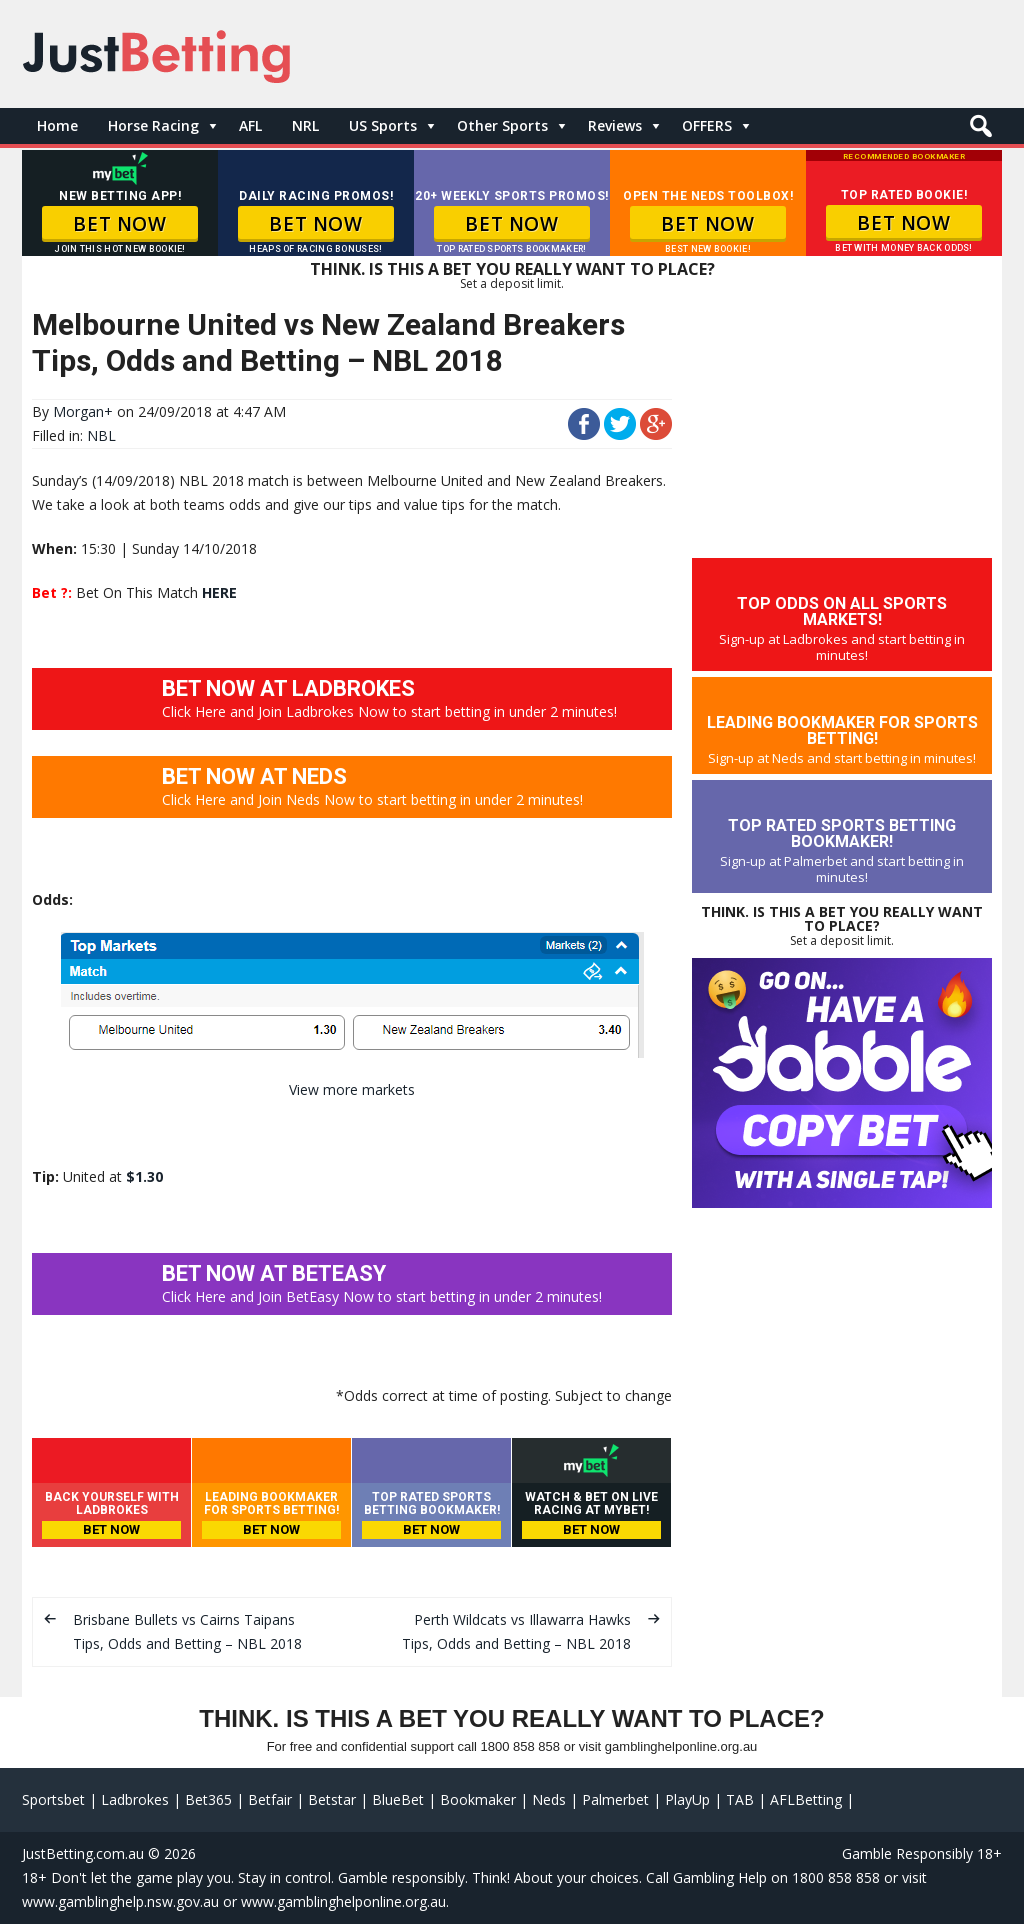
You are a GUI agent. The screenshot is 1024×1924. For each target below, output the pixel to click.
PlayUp (687, 1799)
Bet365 (208, 1799)
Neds (549, 1799)
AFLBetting (806, 1799)
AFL (250, 125)
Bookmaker (478, 1799)
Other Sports (502, 125)
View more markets (352, 1089)
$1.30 (144, 1176)
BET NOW (119, 224)
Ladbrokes (135, 1799)
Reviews (615, 125)
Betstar (332, 1799)
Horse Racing (153, 125)
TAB (740, 1799)
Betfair (270, 1799)
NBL (101, 435)
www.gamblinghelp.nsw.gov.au (120, 1901)
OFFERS (707, 125)
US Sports (383, 125)
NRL (305, 125)
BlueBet (398, 1799)
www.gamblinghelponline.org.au (343, 1901)
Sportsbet (53, 1799)
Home (57, 125)
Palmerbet (615, 1799)
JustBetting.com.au (83, 1853)
